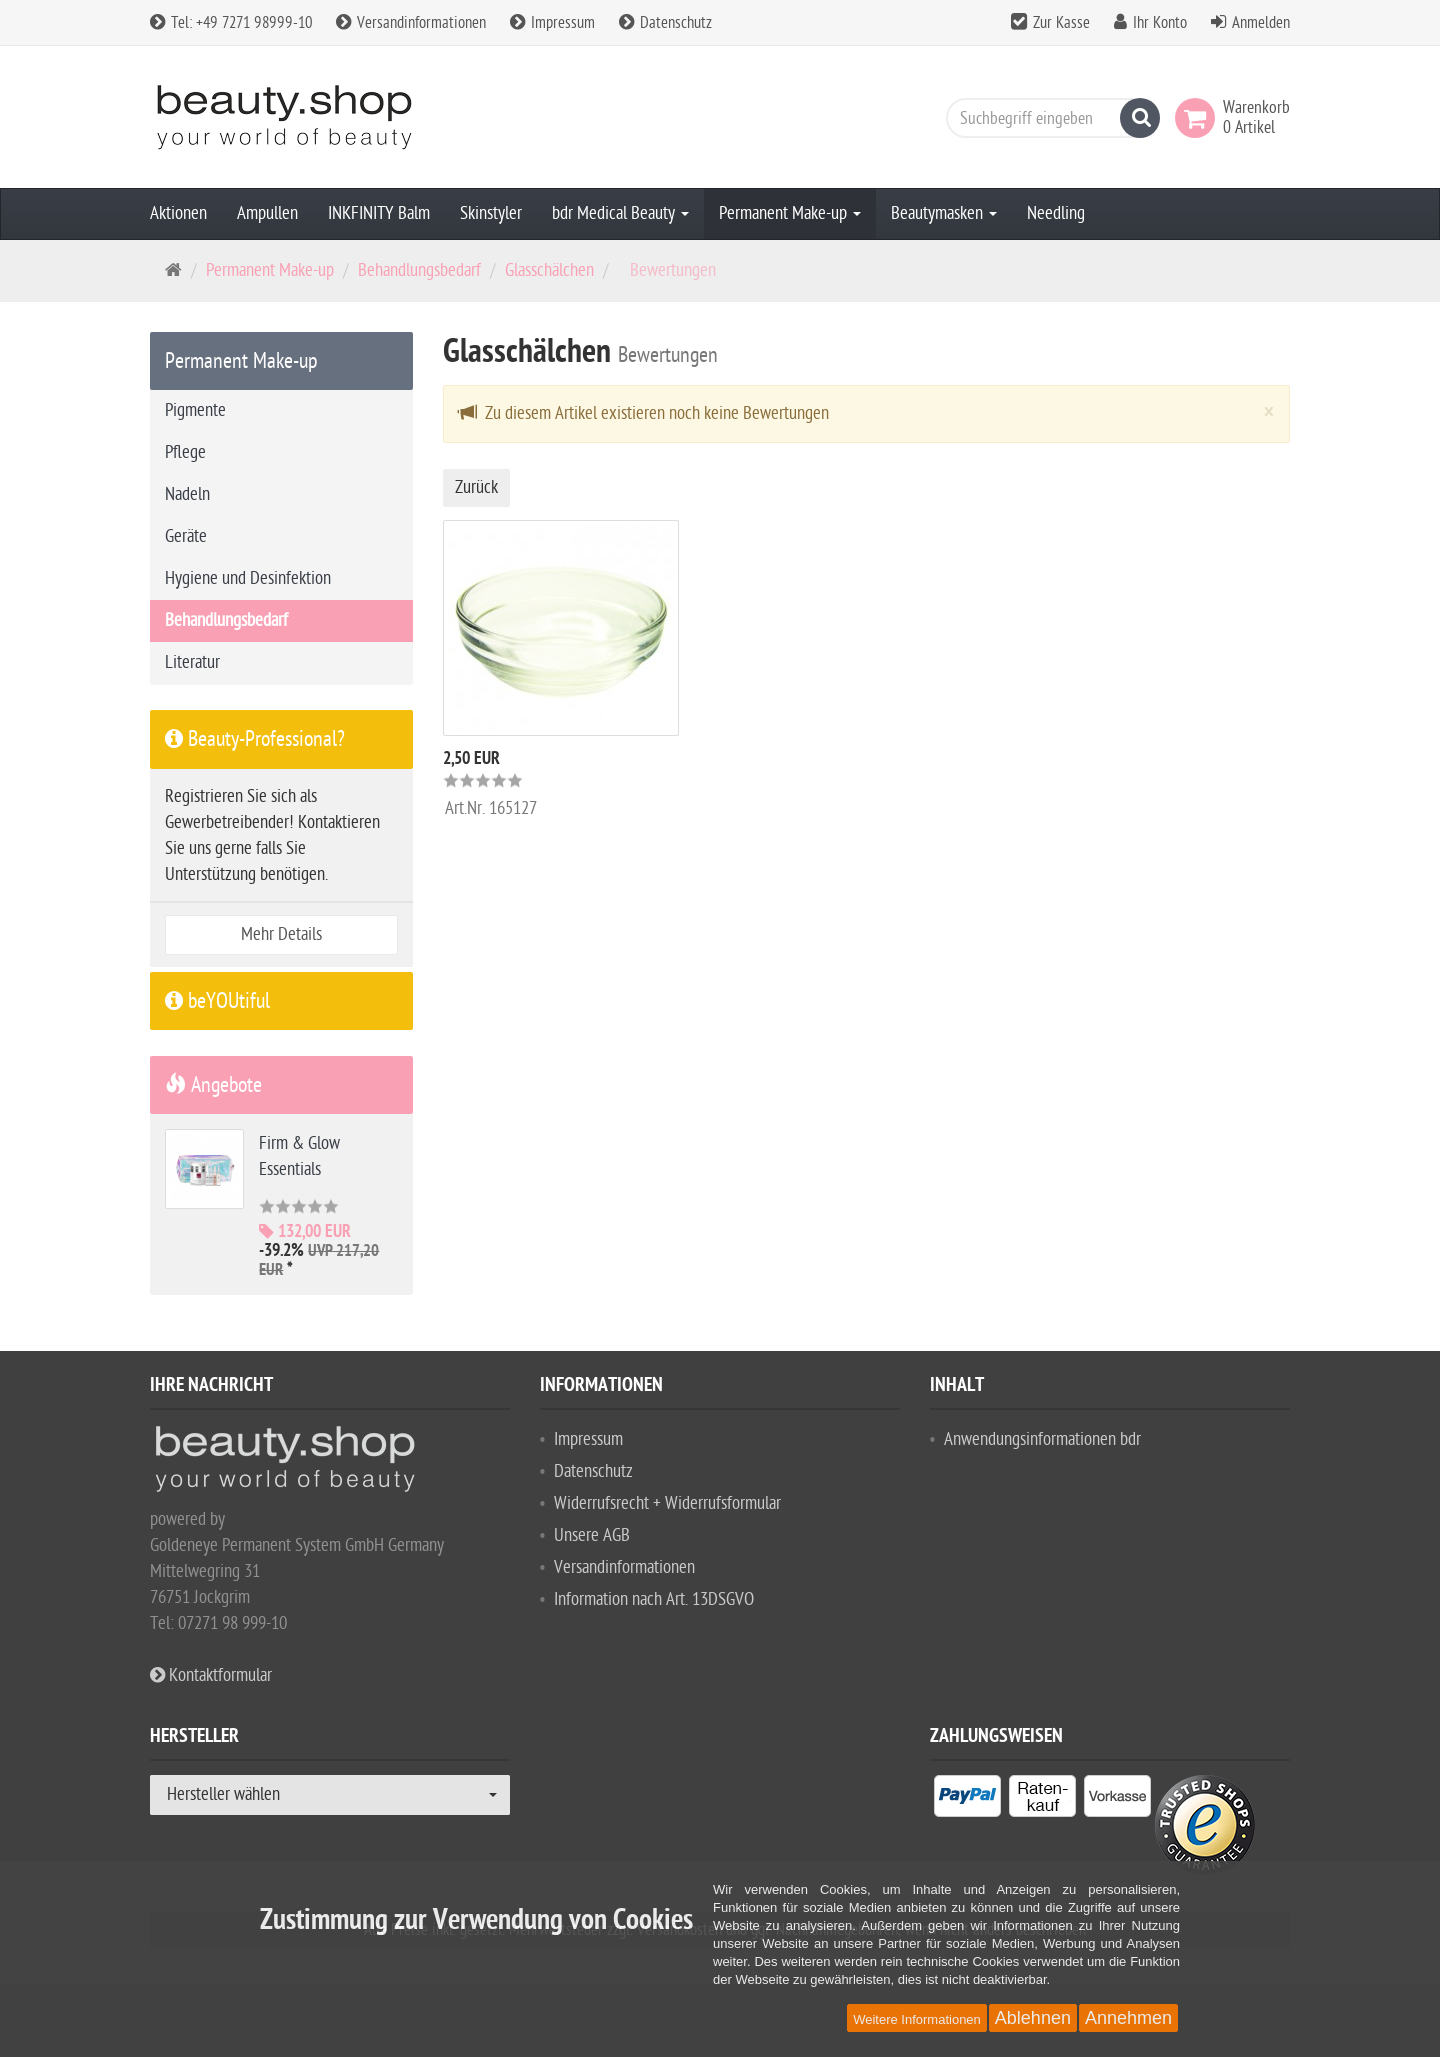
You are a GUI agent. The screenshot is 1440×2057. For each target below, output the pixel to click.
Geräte (186, 536)
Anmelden (1261, 23)
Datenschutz (665, 23)
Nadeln (187, 494)
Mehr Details (281, 934)
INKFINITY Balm (379, 213)
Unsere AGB (592, 1535)
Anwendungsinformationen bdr (1042, 1439)
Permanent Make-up (790, 213)
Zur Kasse (1061, 23)
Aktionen (178, 213)
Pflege (185, 452)
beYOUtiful (217, 1001)
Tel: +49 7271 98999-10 (231, 23)
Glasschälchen (549, 270)
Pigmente (195, 410)
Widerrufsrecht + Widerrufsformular (667, 1503)
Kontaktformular (211, 1675)
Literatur (192, 662)
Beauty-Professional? (255, 739)
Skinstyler (491, 213)
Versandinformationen (411, 23)
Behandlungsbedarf (419, 270)
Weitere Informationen (917, 2019)
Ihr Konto (1160, 23)
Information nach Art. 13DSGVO (654, 1599)
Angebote (213, 1085)
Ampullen (267, 213)
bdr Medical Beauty (620, 213)
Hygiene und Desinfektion (248, 578)
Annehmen (1128, 2018)
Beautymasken (944, 213)
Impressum (552, 23)
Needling (1056, 213)
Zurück (476, 487)
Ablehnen (1033, 2018)
